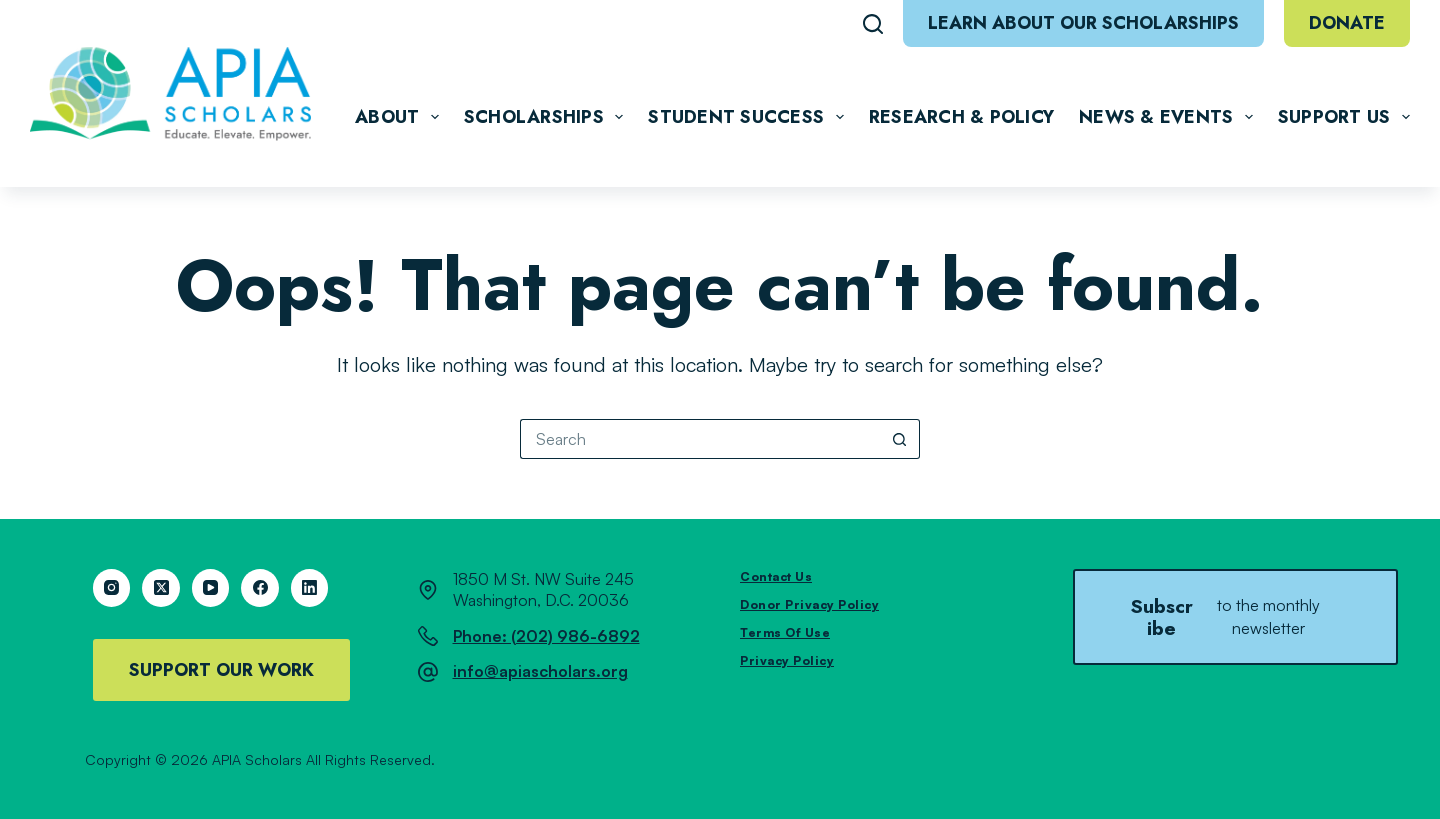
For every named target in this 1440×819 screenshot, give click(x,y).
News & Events (1170, 117)
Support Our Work (221, 670)
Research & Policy (961, 117)
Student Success (749, 117)
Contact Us (776, 576)
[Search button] (900, 439)
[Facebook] (260, 588)
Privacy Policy (787, 660)
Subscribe (1235, 617)
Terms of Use (785, 632)
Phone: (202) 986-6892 (546, 636)
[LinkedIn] (310, 588)
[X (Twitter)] (161, 588)
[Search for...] (700, 439)
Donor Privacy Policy (809, 604)
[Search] (873, 24)
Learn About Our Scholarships (1083, 23)
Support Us (1344, 117)
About (401, 117)
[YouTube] (211, 588)
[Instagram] (112, 588)
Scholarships (548, 117)
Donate (1347, 23)
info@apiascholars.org (540, 671)
